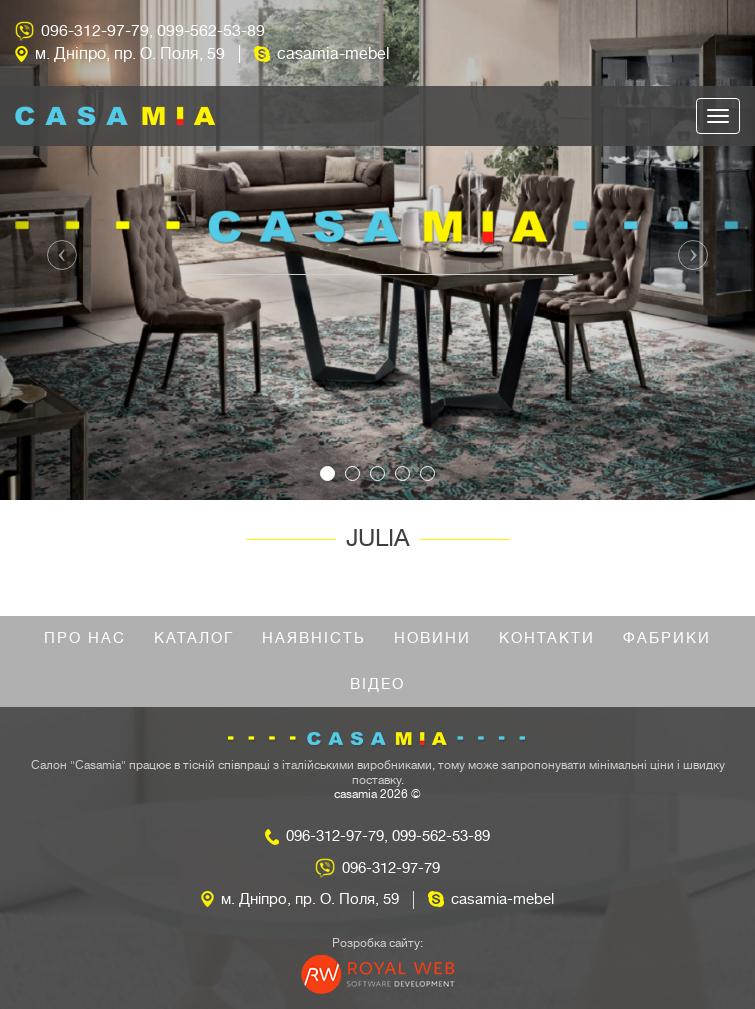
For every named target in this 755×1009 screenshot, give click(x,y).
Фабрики (667, 638)
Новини (432, 638)
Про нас (85, 638)
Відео (377, 684)
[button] (56, 250)
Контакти (547, 638)
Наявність (314, 638)
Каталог (194, 638)
